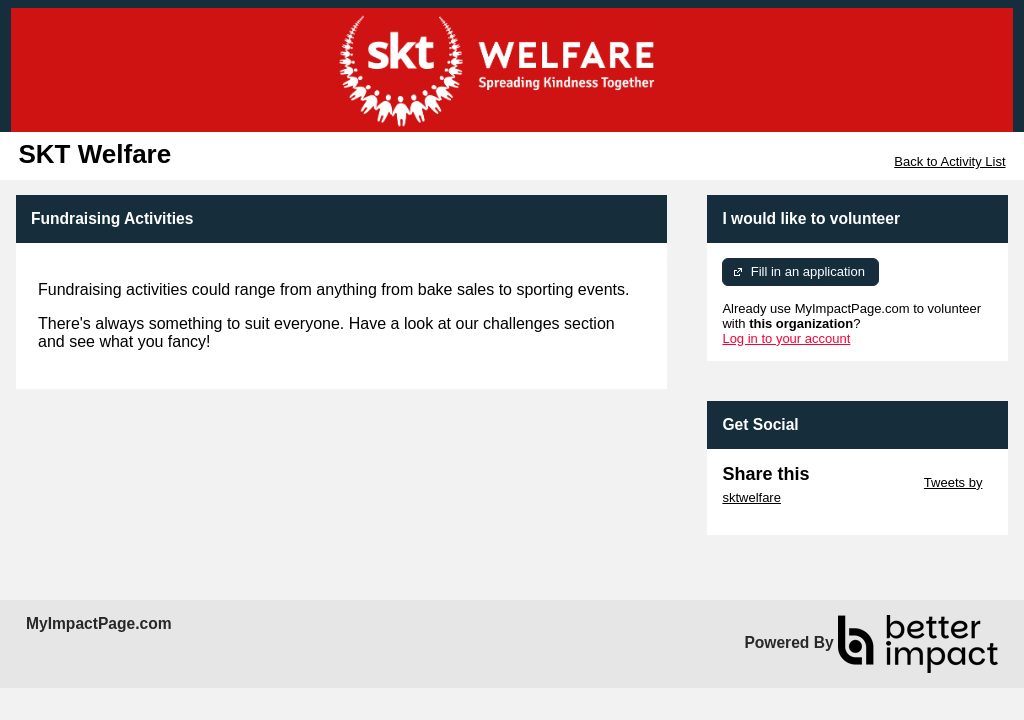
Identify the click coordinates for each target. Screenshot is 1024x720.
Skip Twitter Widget (864, 482)
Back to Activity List (949, 161)
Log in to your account (786, 338)
